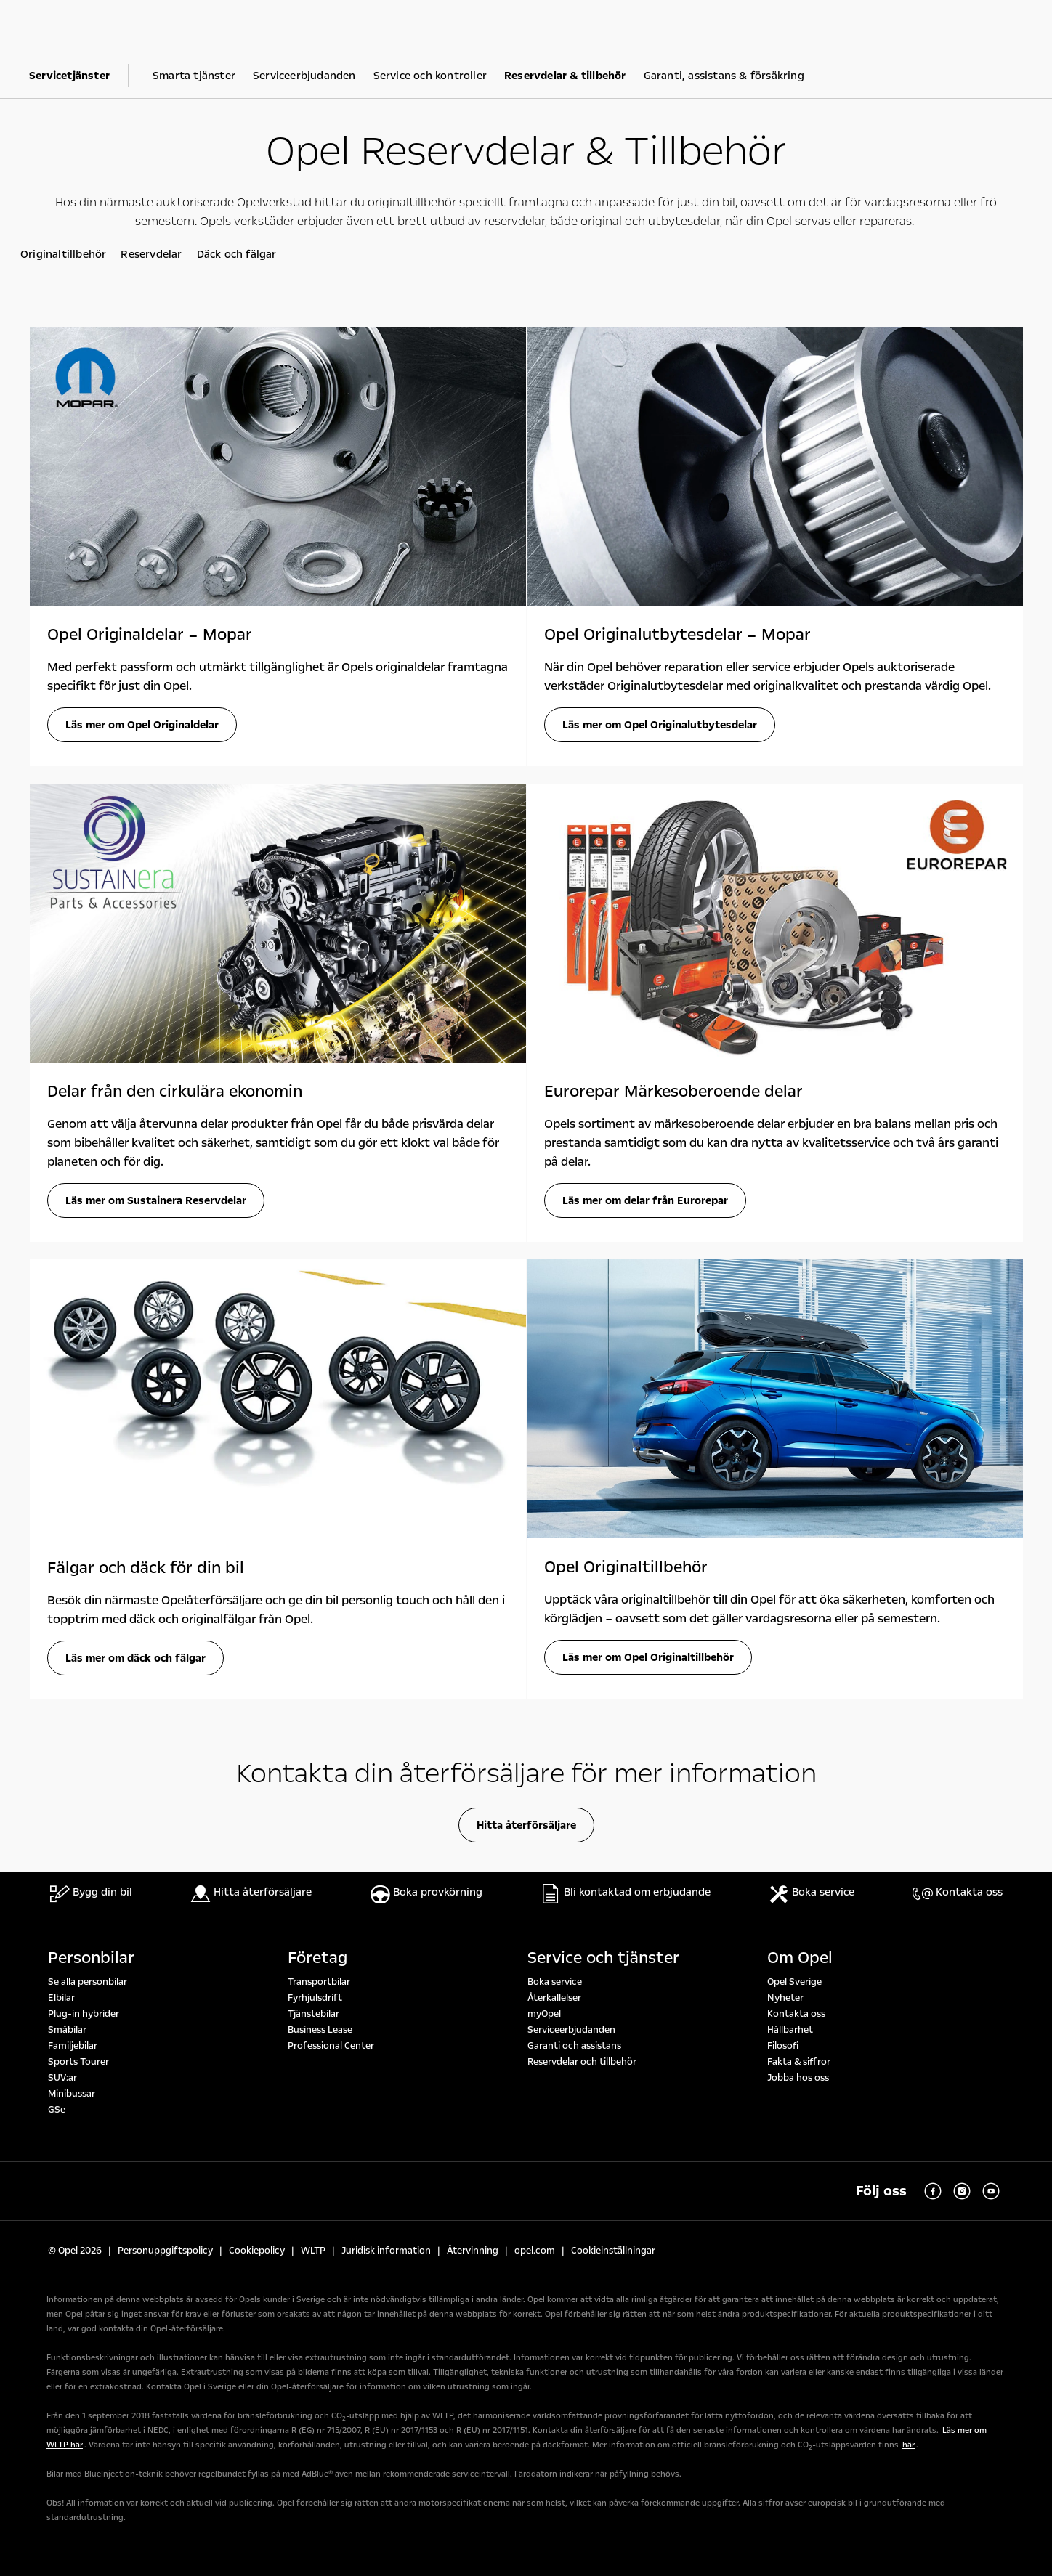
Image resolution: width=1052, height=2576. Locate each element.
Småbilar (67, 2029)
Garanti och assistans (574, 2045)
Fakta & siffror (798, 2061)
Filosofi (782, 2045)
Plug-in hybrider (83, 2013)
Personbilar (91, 1958)
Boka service (554, 1981)
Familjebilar (72, 2045)
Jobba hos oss (798, 2077)
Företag (317, 1958)
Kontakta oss (796, 2013)
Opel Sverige (794, 1981)
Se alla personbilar (87, 1981)
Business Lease (320, 2029)
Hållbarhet (790, 2029)
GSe (56, 2109)
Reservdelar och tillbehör (581, 2061)
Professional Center (331, 2045)
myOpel (544, 2013)
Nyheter (785, 1997)
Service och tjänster (603, 1958)
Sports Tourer (78, 2061)
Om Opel (800, 1958)
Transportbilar (319, 1981)
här (908, 2444)
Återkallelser (554, 1997)
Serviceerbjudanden (571, 2029)
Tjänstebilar (313, 2013)
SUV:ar (62, 2077)
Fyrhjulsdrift (315, 1997)
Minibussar (71, 2093)
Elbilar (61, 1997)
